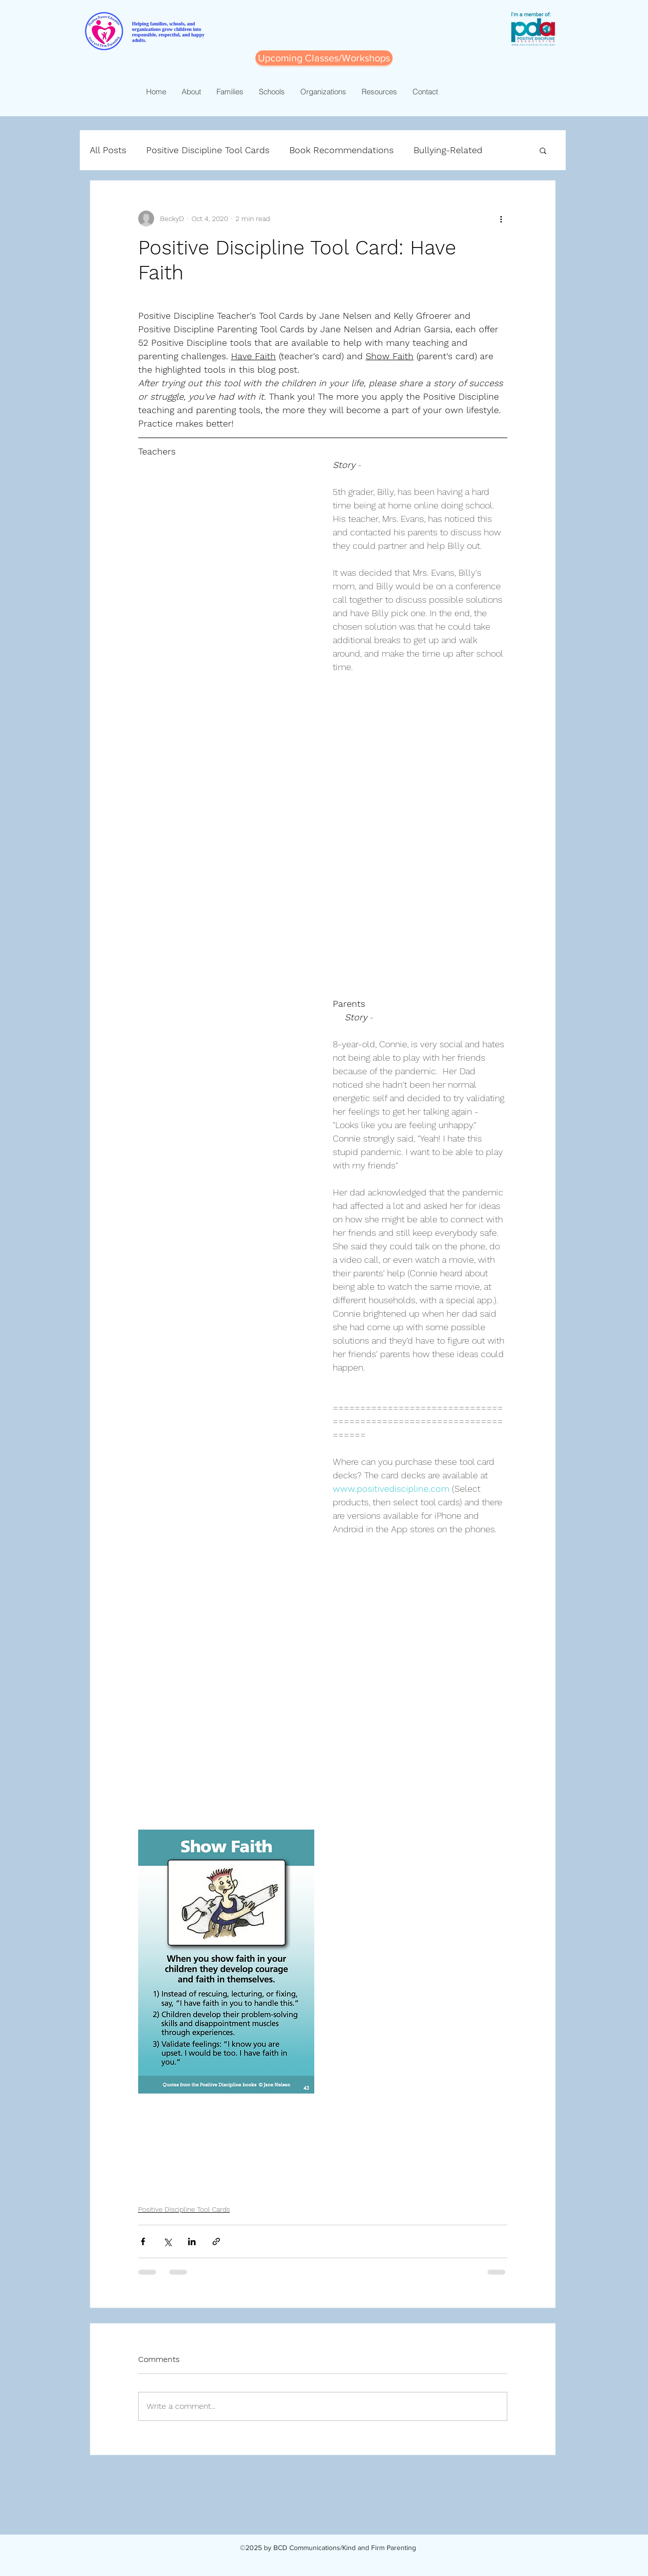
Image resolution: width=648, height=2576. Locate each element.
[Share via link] (216, 2241)
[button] (543, 150)
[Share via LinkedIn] (192, 2241)
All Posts (108, 150)
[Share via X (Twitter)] (167, 2241)
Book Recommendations (341, 150)
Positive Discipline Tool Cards (207, 150)
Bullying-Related (448, 150)
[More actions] (501, 219)
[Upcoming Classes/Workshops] (324, 57)
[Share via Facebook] (143, 2241)
